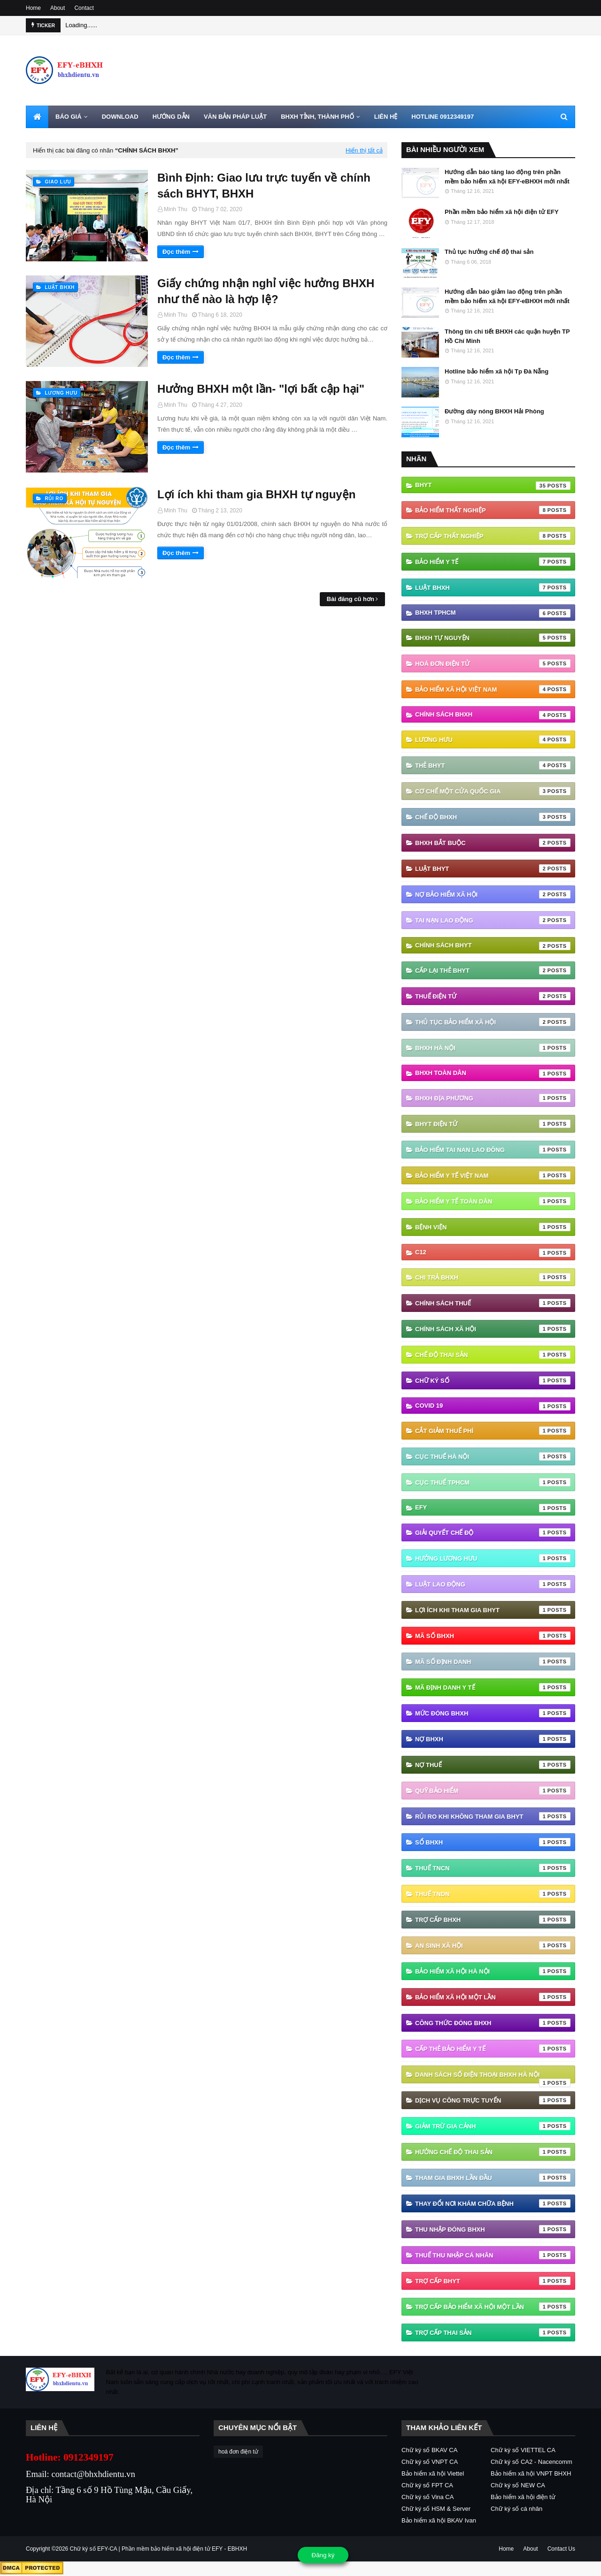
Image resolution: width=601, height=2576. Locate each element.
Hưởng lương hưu (492, 1558)
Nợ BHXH (492, 1739)
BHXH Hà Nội (492, 1048)
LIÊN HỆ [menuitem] (386, 116)
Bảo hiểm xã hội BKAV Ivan (438, 2520)
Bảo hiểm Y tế (492, 561)
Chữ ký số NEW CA (518, 2485)
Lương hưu (492, 739)
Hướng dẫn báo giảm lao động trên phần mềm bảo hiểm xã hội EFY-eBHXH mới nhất (507, 296)
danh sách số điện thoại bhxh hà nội (492, 2077)
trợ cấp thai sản (492, 2332)
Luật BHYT (492, 868)
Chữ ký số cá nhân (516, 2508)
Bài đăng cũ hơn (350, 598)
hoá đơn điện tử (492, 663)
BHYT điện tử (492, 1124)
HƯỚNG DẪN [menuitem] (171, 116)
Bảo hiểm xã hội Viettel (432, 2473)
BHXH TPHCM (492, 613)
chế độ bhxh (492, 817)
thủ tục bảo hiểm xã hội (492, 1022)
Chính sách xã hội (492, 1329)
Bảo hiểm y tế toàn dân (492, 1201)
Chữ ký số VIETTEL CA (523, 2450)
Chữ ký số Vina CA (427, 2496)
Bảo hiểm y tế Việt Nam (492, 1175)
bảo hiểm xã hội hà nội (492, 1971)
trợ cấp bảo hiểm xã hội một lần (492, 2306)
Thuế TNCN (492, 1868)
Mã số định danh (492, 1661)
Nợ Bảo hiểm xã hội (492, 894)
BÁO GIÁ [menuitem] (68, 116)
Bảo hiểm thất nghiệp (492, 510)
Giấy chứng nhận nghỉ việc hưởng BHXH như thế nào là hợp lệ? (265, 291)
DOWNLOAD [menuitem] (120, 116)
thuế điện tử (492, 996)
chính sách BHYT (492, 946)
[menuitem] (37, 117)
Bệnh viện (492, 1227)
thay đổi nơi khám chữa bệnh (492, 2203)
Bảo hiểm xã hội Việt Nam (492, 689)
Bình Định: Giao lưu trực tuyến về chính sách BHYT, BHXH (263, 185)
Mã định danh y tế (492, 1687)
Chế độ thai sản (492, 1354)
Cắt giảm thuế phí (492, 1430)
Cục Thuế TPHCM (492, 1482)
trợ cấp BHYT (492, 2281)
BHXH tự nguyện (492, 637)
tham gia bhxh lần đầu (492, 2177)
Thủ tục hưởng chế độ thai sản (489, 251)
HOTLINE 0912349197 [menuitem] (442, 116)
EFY (492, 1508)
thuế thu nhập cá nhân (492, 2255)
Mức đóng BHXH (492, 1713)
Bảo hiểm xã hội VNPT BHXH (531, 2473)
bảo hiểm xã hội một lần (492, 1997)
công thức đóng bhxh (492, 2023)
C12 (492, 1253)
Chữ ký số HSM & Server (435, 2508)
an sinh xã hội (492, 1945)
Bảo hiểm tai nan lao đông (492, 1149)
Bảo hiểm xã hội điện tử (523, 2496)
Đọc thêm (176, 251)
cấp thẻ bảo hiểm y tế (492, 2048)
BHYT (492, 485)
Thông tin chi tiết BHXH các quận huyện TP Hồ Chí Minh (507, 336)
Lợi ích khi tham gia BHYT (492, 1610)
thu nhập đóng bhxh (492, 2229)
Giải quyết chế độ (492, 1532)
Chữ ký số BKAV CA (429, 2450)
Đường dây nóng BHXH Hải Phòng (494, 411)
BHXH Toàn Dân (492, 1073)
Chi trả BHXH (492, 1277)
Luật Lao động (492, 1584)
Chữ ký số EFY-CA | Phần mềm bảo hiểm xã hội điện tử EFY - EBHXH (158, 2549)
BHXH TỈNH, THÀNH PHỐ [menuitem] (317, 116)
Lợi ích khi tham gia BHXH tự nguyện (256, 494)
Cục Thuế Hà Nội (492, 1456)
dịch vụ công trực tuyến (492, 2100)
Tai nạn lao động (492, 920)
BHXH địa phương (492, 1098)
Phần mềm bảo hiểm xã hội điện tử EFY (502, 211)
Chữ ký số (492, 1380)
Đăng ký (323, 2555)
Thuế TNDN (492, 1894)
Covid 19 (492, 1406)
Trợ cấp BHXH (492, 1919)
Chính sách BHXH (492, 715)
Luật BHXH (492, 587)
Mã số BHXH (492, 1635)
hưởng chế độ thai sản (492, 2152)
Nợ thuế (492, 1765)
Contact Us (561, 2549)
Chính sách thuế (492, 1303)
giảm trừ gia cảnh (492, 2126)
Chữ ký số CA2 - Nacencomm (531, 2461)
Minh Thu (175, 209)
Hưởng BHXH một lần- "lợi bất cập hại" (260, 388)
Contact (83, 8)
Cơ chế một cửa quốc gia (492, 791)
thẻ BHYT (492, 765)
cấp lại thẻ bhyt (492, 970)
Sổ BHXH (492, 1842)
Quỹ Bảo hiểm (492, 1790)
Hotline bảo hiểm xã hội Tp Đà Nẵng (496, 371)
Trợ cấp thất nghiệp (492, 536)
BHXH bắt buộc (492, 842)
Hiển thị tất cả (364, 150)
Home (33, 8)
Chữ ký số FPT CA (427, 2485)
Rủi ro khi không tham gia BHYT (492, 1816)
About (57, 8)
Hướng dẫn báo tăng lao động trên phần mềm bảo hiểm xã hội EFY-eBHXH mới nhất (507, 176)
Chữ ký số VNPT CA (429, 2461)
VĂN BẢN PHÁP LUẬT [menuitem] (235, 116)
